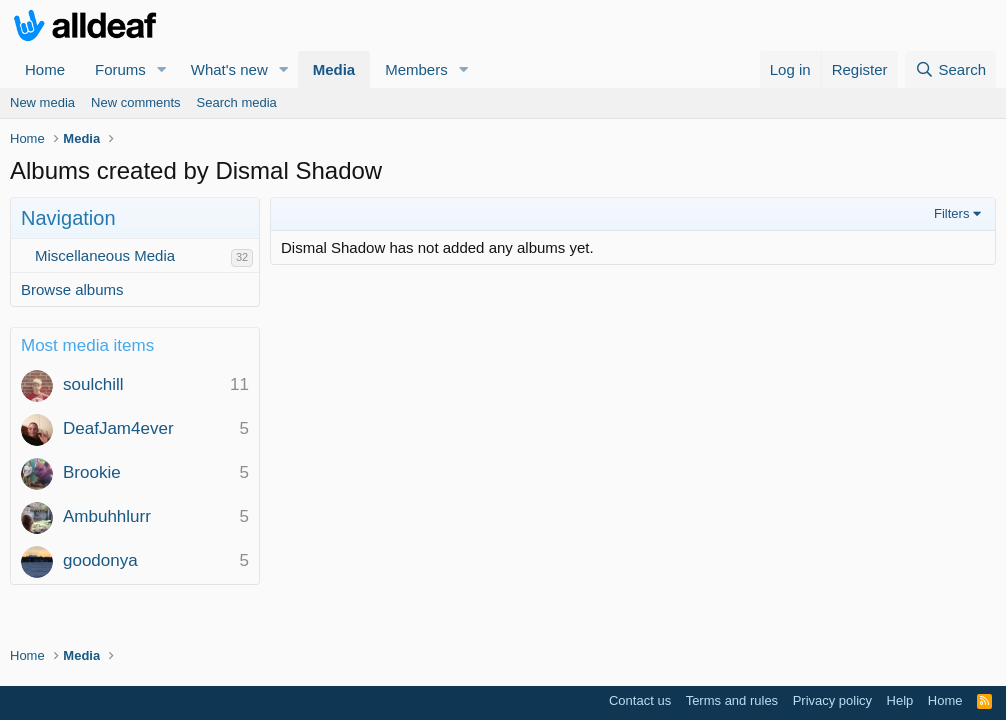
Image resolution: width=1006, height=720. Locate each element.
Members (416, 69)
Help (900, 700)
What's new (229, 69)
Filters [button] (951, 213)
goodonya (100, 560)
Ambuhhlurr (107, 516)
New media (42, 102)
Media (334, 69)
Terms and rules (732, 700)
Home (45, 69)
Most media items (87, 345)
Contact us (640, 700)
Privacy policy (832, 700)
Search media (237, 102)
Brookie (92, 472)
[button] (162, 69)
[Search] (950, 69)
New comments (136, 102)
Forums (120, 69)
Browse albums (72, 289)
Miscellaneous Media (105, 255)
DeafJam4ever (118, 428)
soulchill (93, 384)
